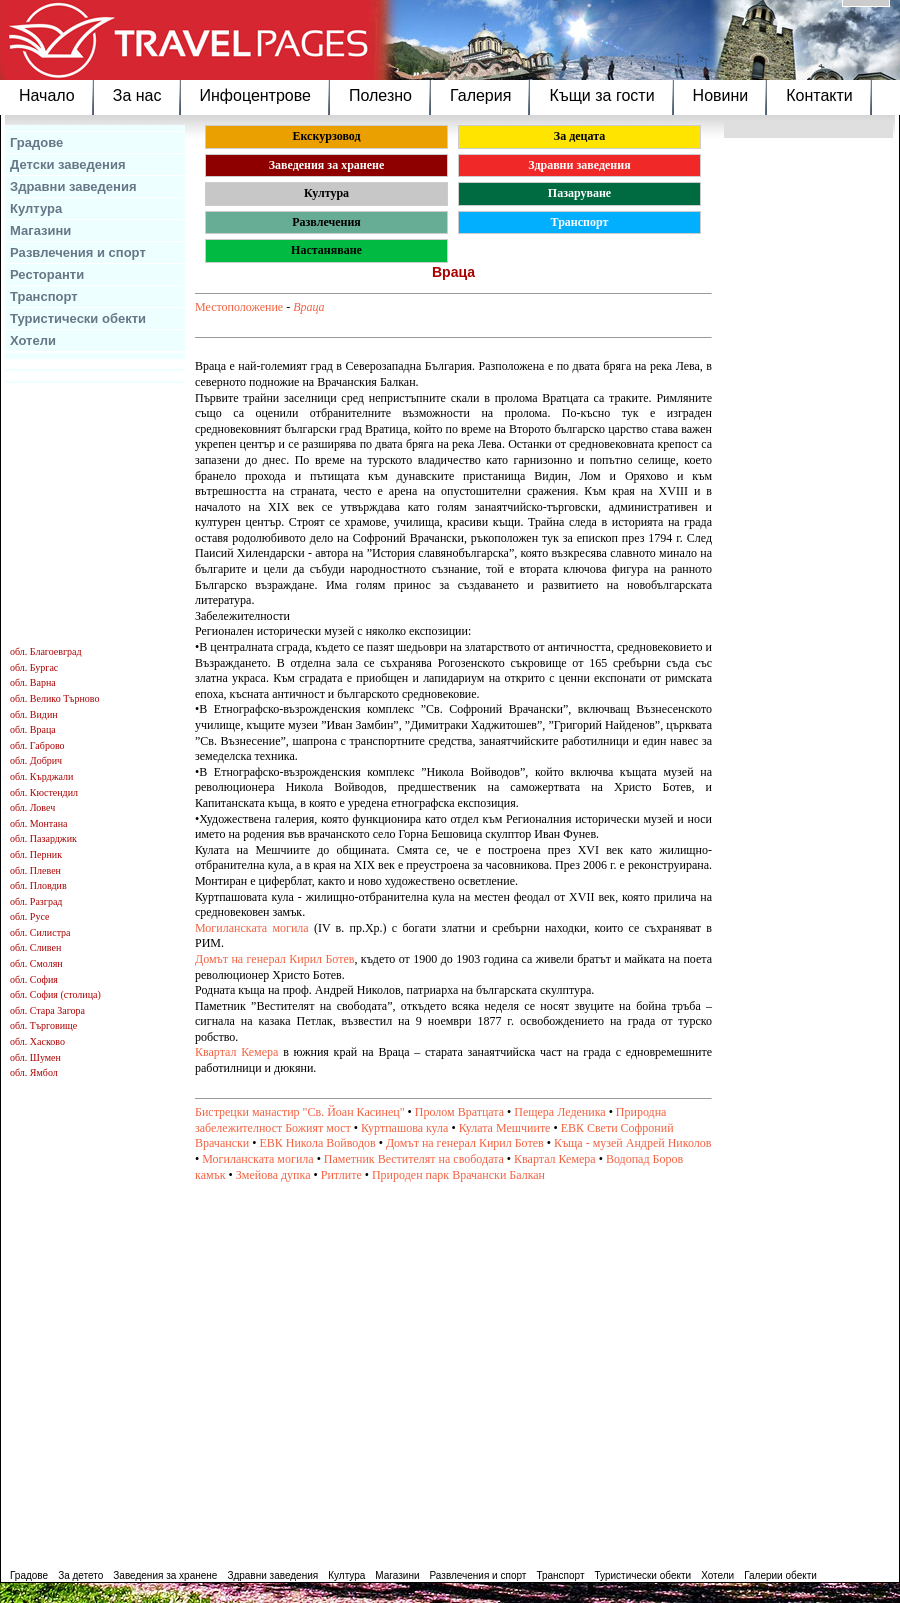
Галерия (480, 95)
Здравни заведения (73, 186)
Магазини (40, 230)
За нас (137, 95)
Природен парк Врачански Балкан (458, 1175)
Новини (721, 95)
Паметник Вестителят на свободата (414, 1159)
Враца (308, 307)
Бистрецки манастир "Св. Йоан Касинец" (300, 1112)
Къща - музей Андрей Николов (633, 1143)
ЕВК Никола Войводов (317, 1143)
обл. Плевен (35, 870)
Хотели (33, 340)
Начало (47, 95)
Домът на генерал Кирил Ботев (274, 959)
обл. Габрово (37, 745)
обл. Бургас (34, 667)
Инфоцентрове (255, 95)
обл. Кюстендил (44, 792)
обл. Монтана (39, 823)
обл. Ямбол (34, 1072)
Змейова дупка (273, 1175)
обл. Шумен (35, 1057)
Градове (36, 142)
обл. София (34, 979)
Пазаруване (579, 193)
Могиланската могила (252, 928)
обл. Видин (34, 714)
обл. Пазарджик (43, 838)
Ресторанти (47, 274)
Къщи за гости (601, 95)
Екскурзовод (326, 136)
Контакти (819, 95)
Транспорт (44, 296)
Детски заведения (68, 164)
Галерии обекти (780, 1575)
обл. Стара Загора (47, 1010)
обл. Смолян (36, 963)
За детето (80, 1575)
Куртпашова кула (404, 1128)
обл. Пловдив (38, 885)
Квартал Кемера (236, 1052)
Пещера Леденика (559, 1112)
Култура (36, 208)
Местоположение (239, 307)
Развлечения (326, 222)
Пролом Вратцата (459, 1112)
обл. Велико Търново (54, 698)
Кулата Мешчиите (505, 1128)
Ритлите (341, 1175)
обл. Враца (33, 729)
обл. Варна (33, 682)
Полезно (380, 95)
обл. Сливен (35, 947)
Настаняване (326, 250)
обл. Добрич (36, 760)
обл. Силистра (40, 932)
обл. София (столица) (55, 994)
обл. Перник (36, 854)
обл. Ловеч (32, 807)
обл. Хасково (37, 1041)
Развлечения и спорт (78, 252)
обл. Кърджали (41, 776)
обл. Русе (29, 916)
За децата (579, 136)
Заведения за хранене (327, 165)
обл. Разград (36, 901)
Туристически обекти (78, 318)
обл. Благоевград (46, 651)
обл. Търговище (43, 1025)
